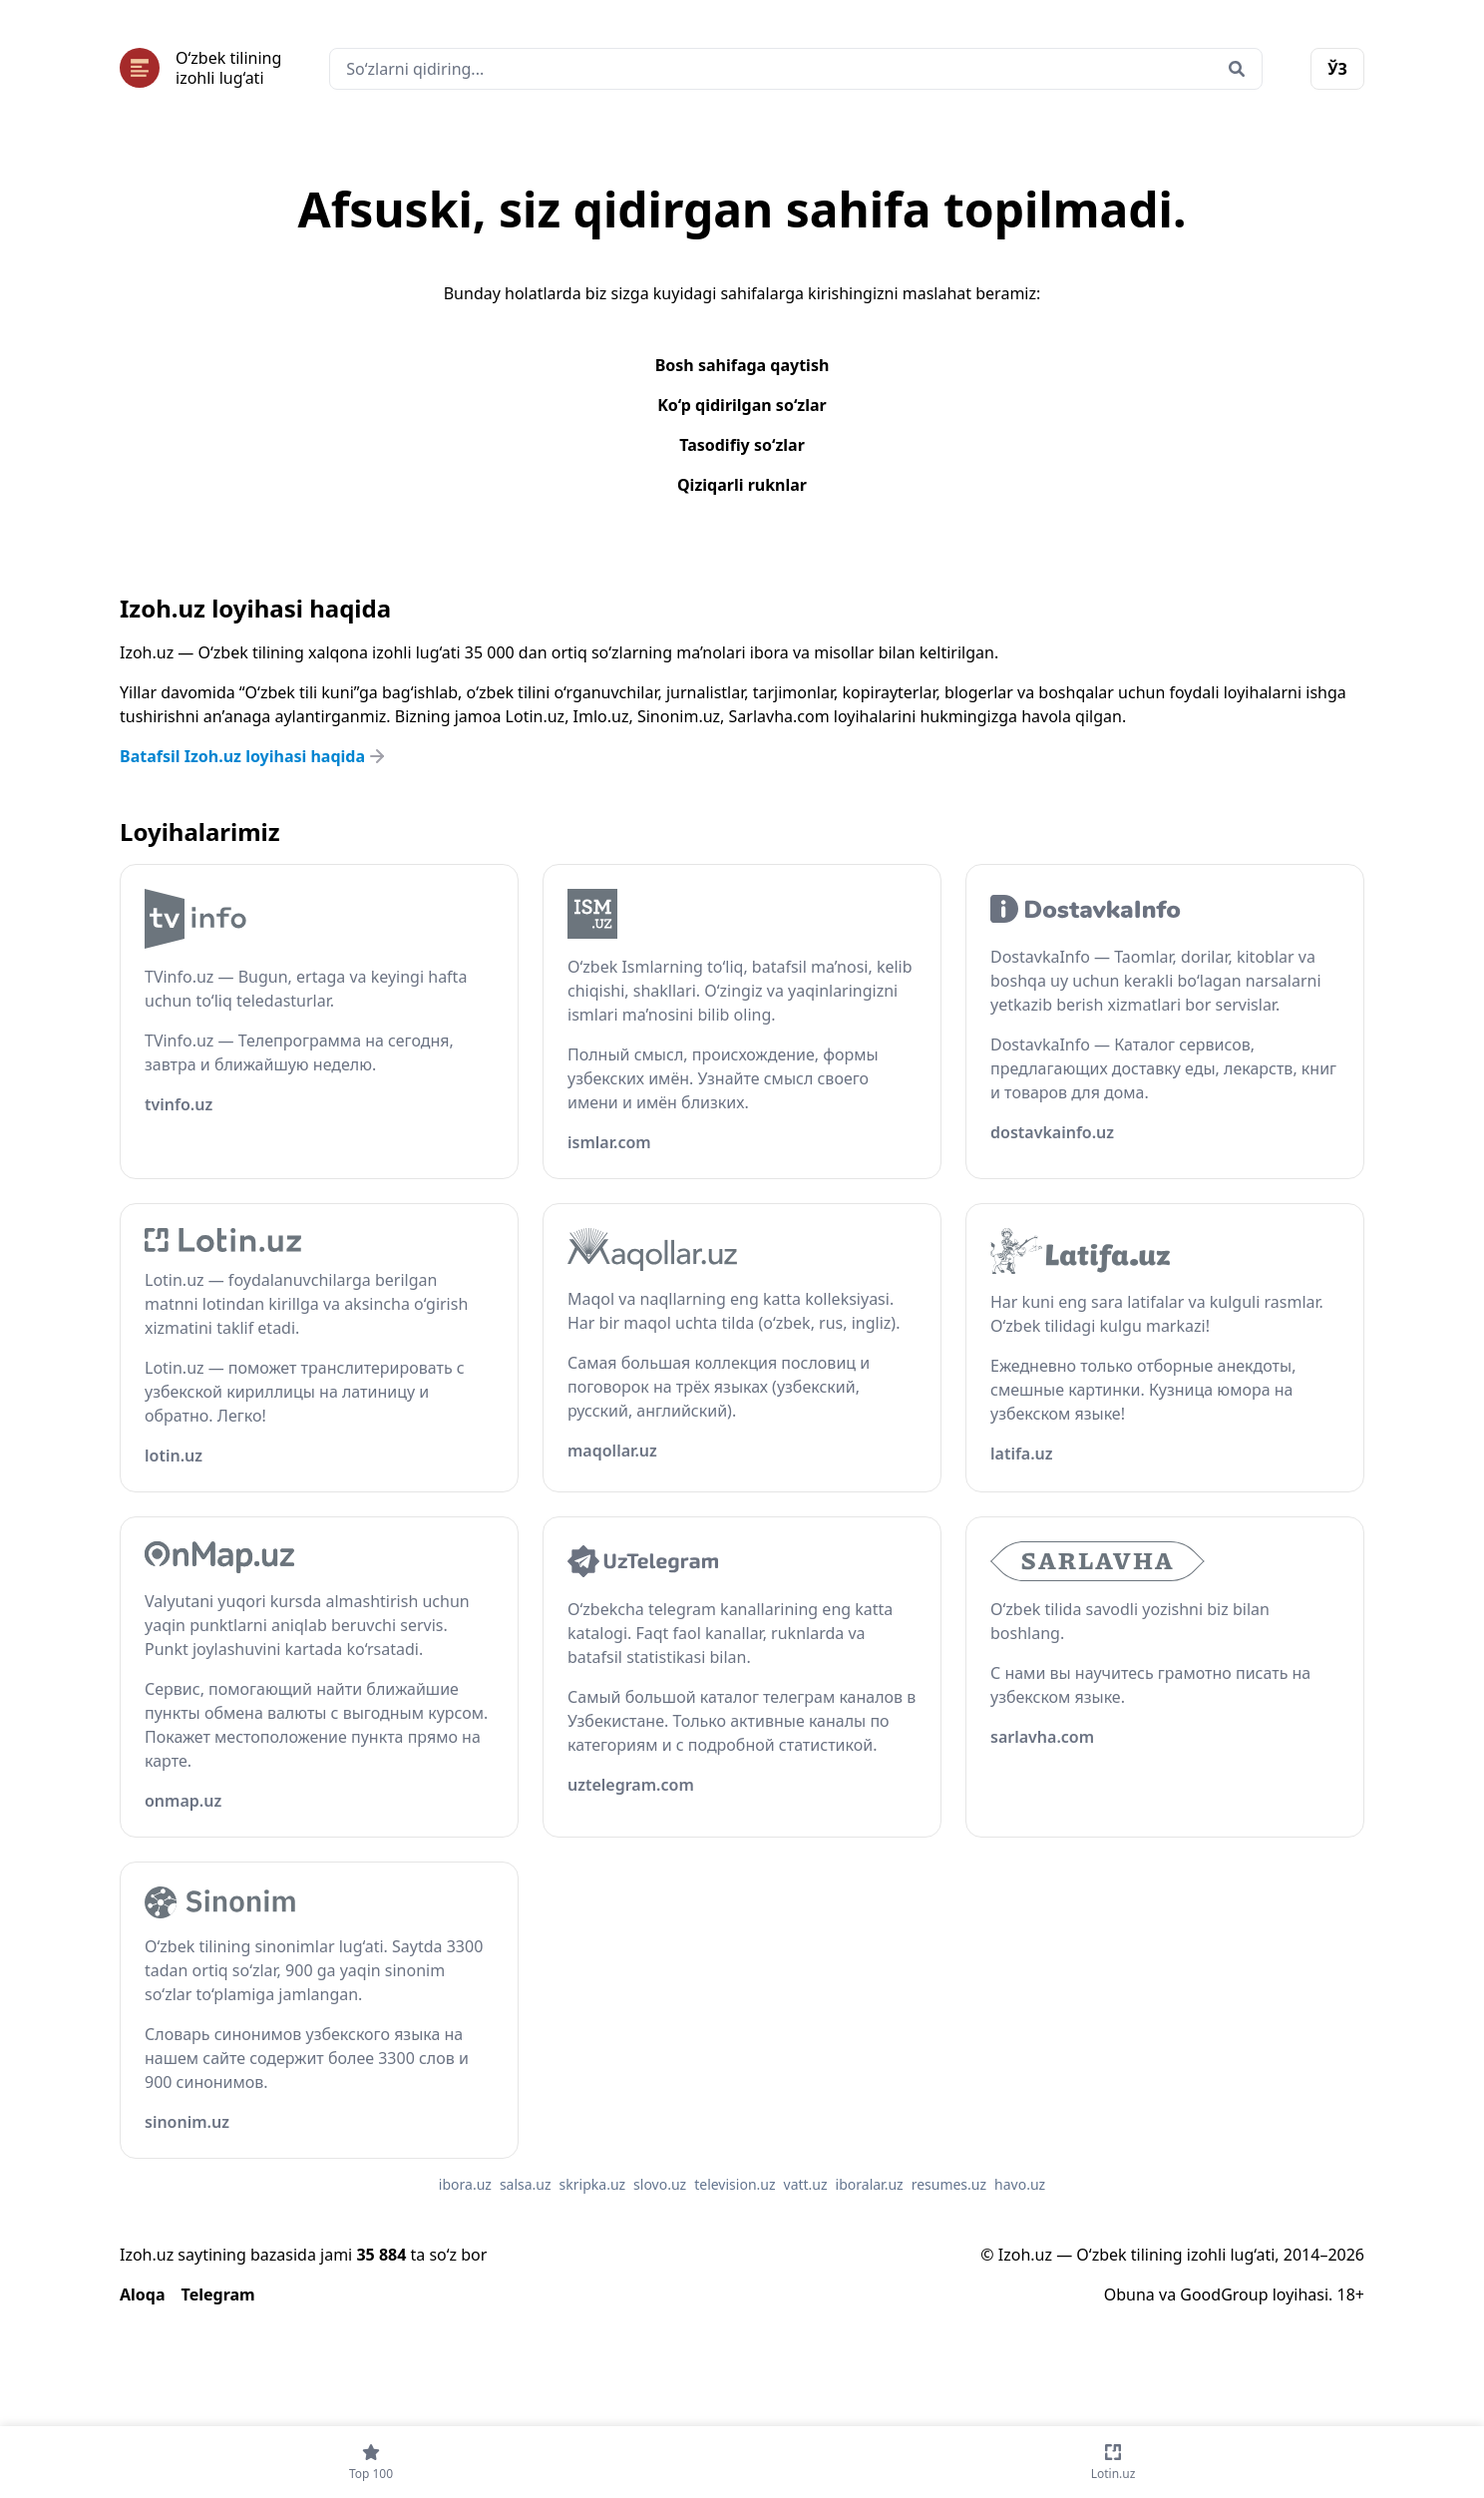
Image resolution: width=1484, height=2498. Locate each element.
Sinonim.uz (678, 716)
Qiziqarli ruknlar (742, 485)
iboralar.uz (870, 2184)
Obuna (1129, 2294)
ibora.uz (465, 2184)
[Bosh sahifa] (200, 68)
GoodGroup (1224, 2294)
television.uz (734, 2184)
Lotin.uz (535, 716)
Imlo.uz (601, 716)
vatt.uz (806, 2184)
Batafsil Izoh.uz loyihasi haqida (254, 756)
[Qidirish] (1237, 69)
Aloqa (143, 2294)
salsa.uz (526, 2184)
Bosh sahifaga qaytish (742, 365)
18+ (1350, 2294)
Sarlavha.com (779, 716)
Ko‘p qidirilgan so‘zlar (742, 405)
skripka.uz (592, 2184)
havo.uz (1019, 2184)
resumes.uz (949, 2184)
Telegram (218, 2294)
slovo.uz (659, 2184)
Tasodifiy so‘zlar (742, 445)
